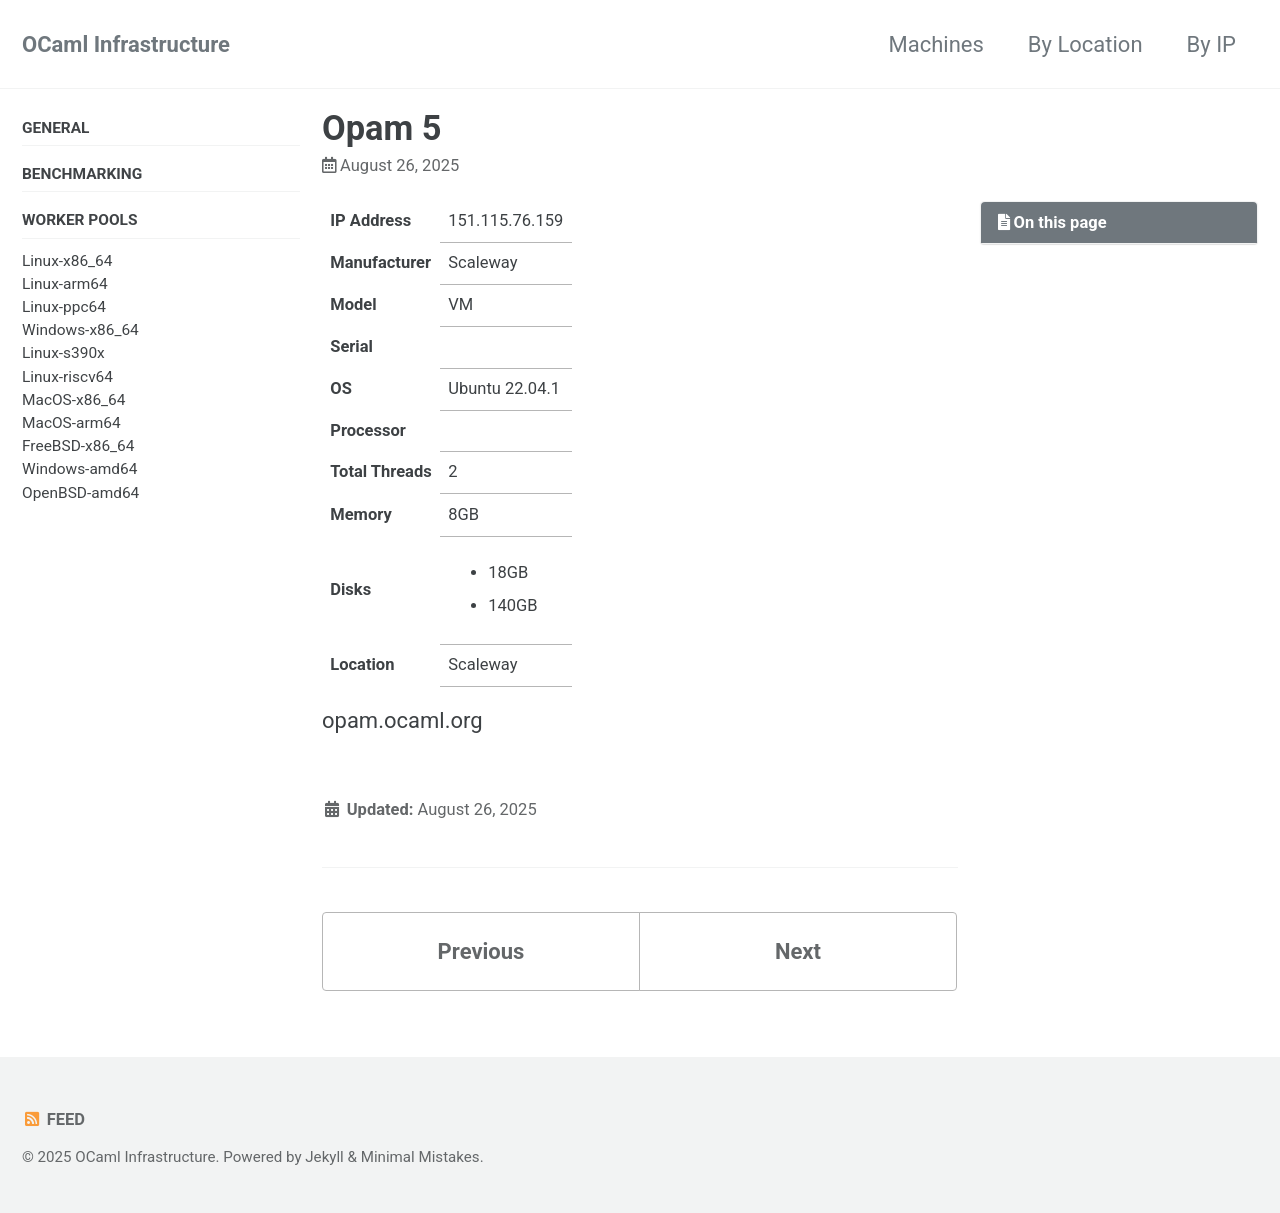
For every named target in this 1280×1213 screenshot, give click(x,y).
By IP (1211, 44)
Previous (481, 951)
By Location (1085, 44)
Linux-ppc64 (64, 307)
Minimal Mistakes (420, 1157)
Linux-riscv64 (67, 377)
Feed (53, 1119)
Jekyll (324, 1157)
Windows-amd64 (79, 469)
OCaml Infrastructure (126, 44)
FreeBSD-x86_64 (78, 446)
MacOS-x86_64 (73, 400)
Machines (936, 44)
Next (798, 951)
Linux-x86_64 (67, 261)
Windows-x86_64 (80, 330)
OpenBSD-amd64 (80, 493)
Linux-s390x (63, 353)
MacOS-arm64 (71, 423)
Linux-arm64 (65, 284)
